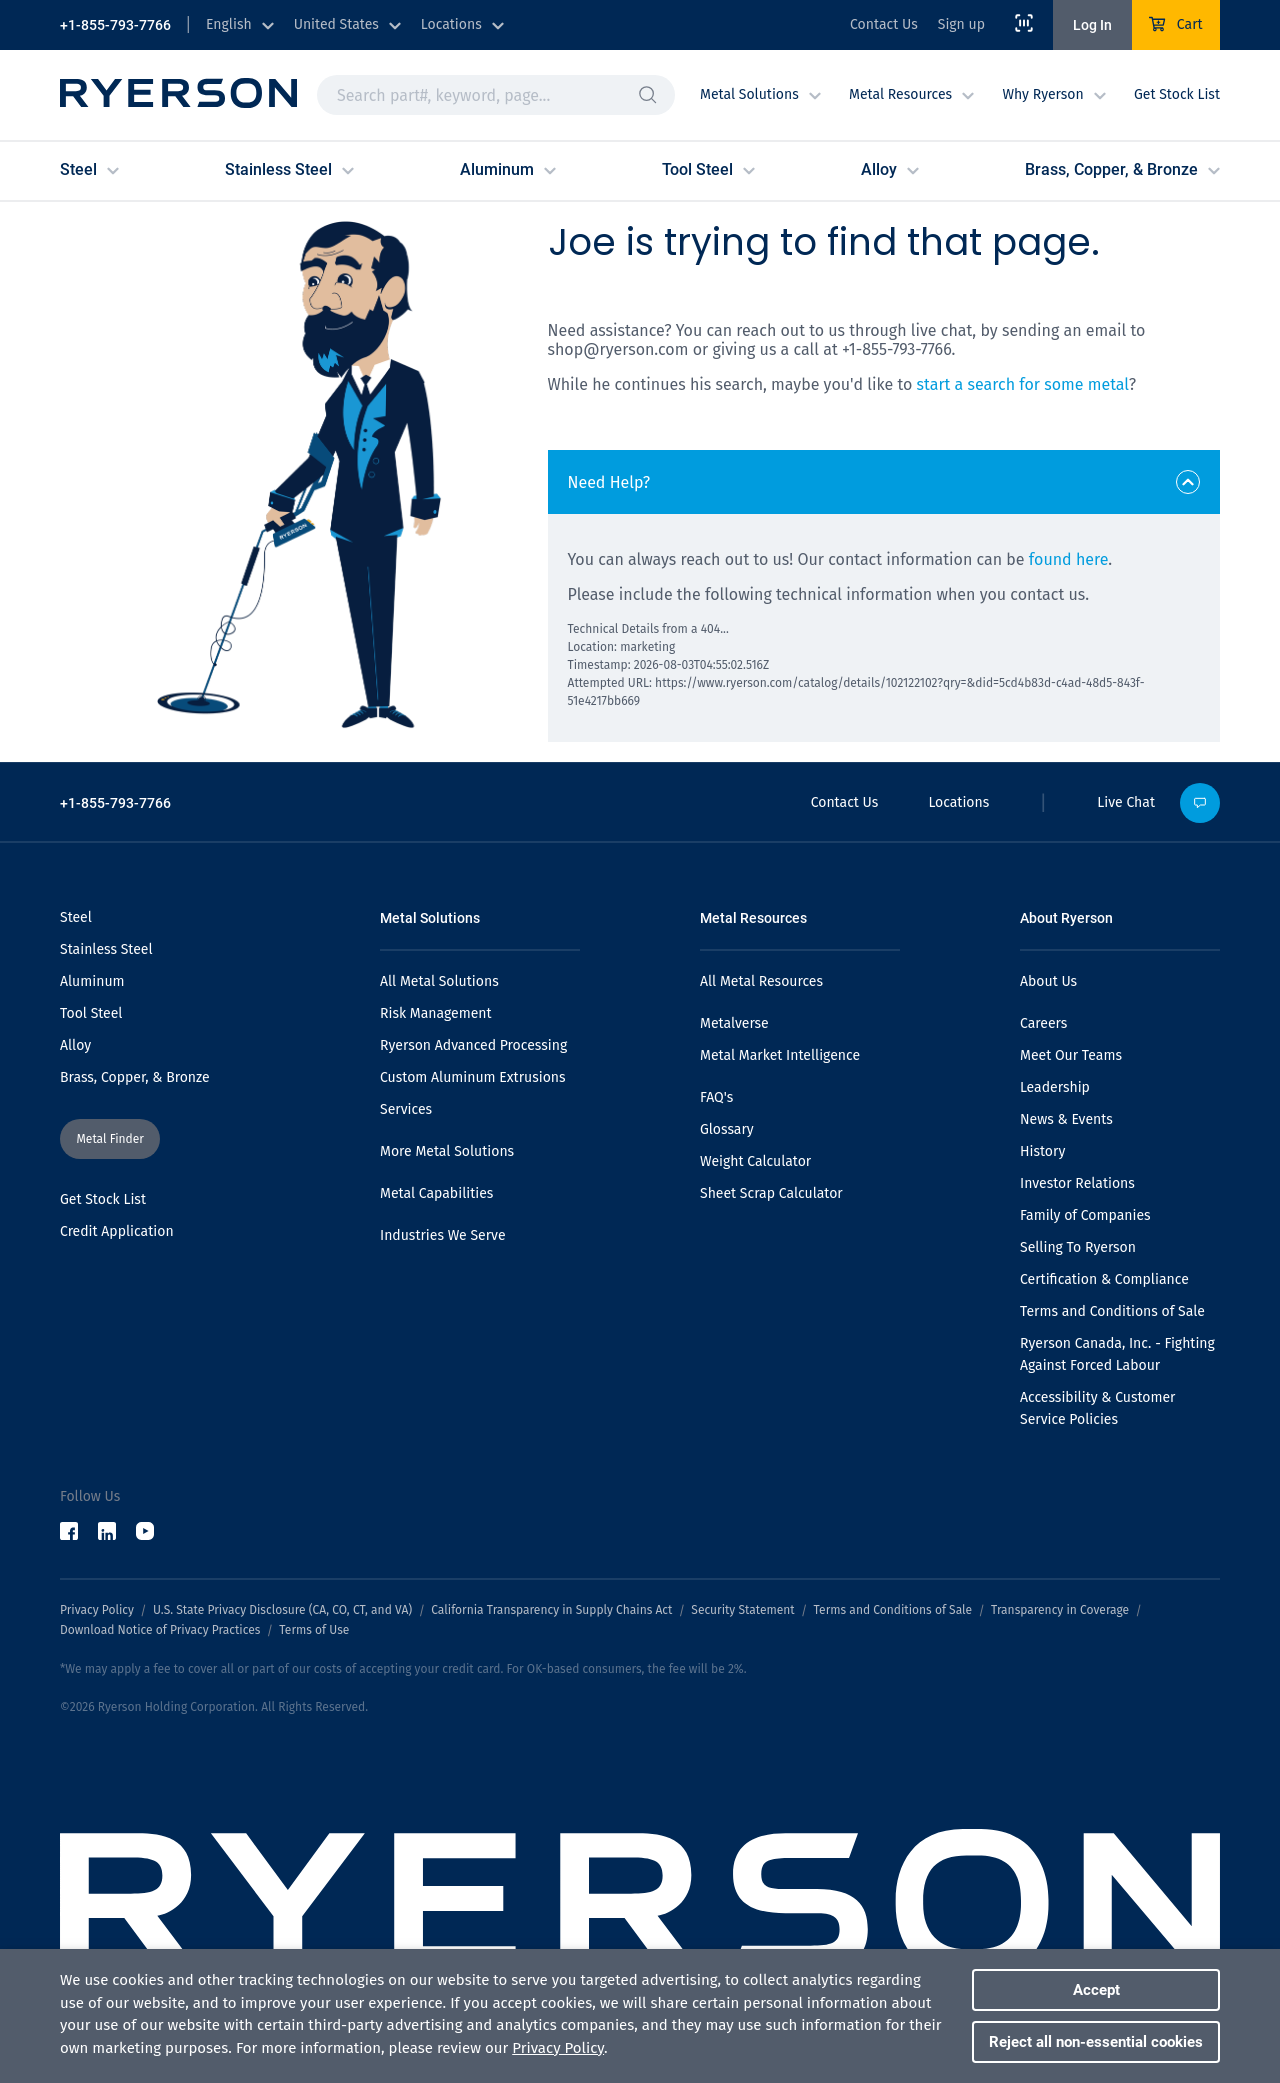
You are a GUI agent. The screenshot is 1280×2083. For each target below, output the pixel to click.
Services (406, 1109)
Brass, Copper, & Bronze (135, 1077)
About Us (1048, 981)
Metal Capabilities (436, 1193)
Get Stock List (1177, 94)
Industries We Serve (443, 1235)
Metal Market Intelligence (780, 1055)
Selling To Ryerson (1078, 1247)
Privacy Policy (97, 1610)
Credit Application (117, 1231)
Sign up (961, 24)
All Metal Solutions (439, 981)
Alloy (75, 1045)
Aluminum (92, 981)
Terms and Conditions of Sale (1112, 1311)
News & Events (1066, 1119)
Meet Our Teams (1071, 1055)
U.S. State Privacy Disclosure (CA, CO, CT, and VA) (282, 1610)
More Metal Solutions (447, 1151)
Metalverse (734, 1023)
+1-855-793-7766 (115, 25)
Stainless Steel (106, 949)
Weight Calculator (755, 1161)
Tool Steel (91, 1013)
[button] (648, 95)
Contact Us (884, 24)
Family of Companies (1085, 1215)
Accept (1096, 1990)
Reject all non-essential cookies (1096, 2042)
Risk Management (436, 1013)
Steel (76, 917)
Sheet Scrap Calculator (771, 1193)
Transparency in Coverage (1060, 1610)
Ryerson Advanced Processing (473, 1045)
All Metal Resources (761, 981)
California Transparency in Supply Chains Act (551, 1610)
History (1042, 1151)
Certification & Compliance (1104, 1279)
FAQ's (716, 1097)
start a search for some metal (1023, 384)
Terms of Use (314, 1630)
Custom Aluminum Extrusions (473, 1077)
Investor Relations (1077, 1183)
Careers (1043, 1023)
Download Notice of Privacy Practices (160, 1630)
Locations (958, 802)
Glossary (727, 1129)
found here (1068, 559)
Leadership (1055, 1087)
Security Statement (742, 1610)
